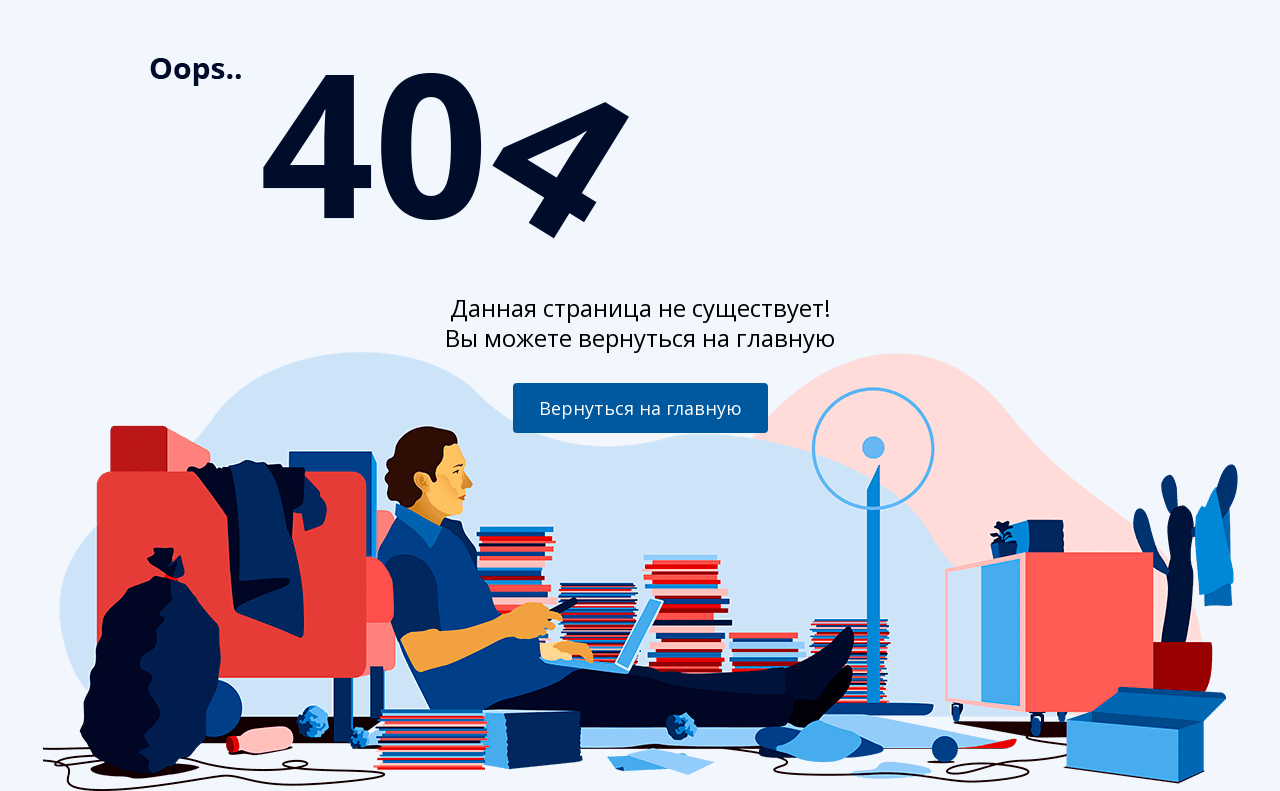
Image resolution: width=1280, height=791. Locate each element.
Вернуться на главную (640, 408)
